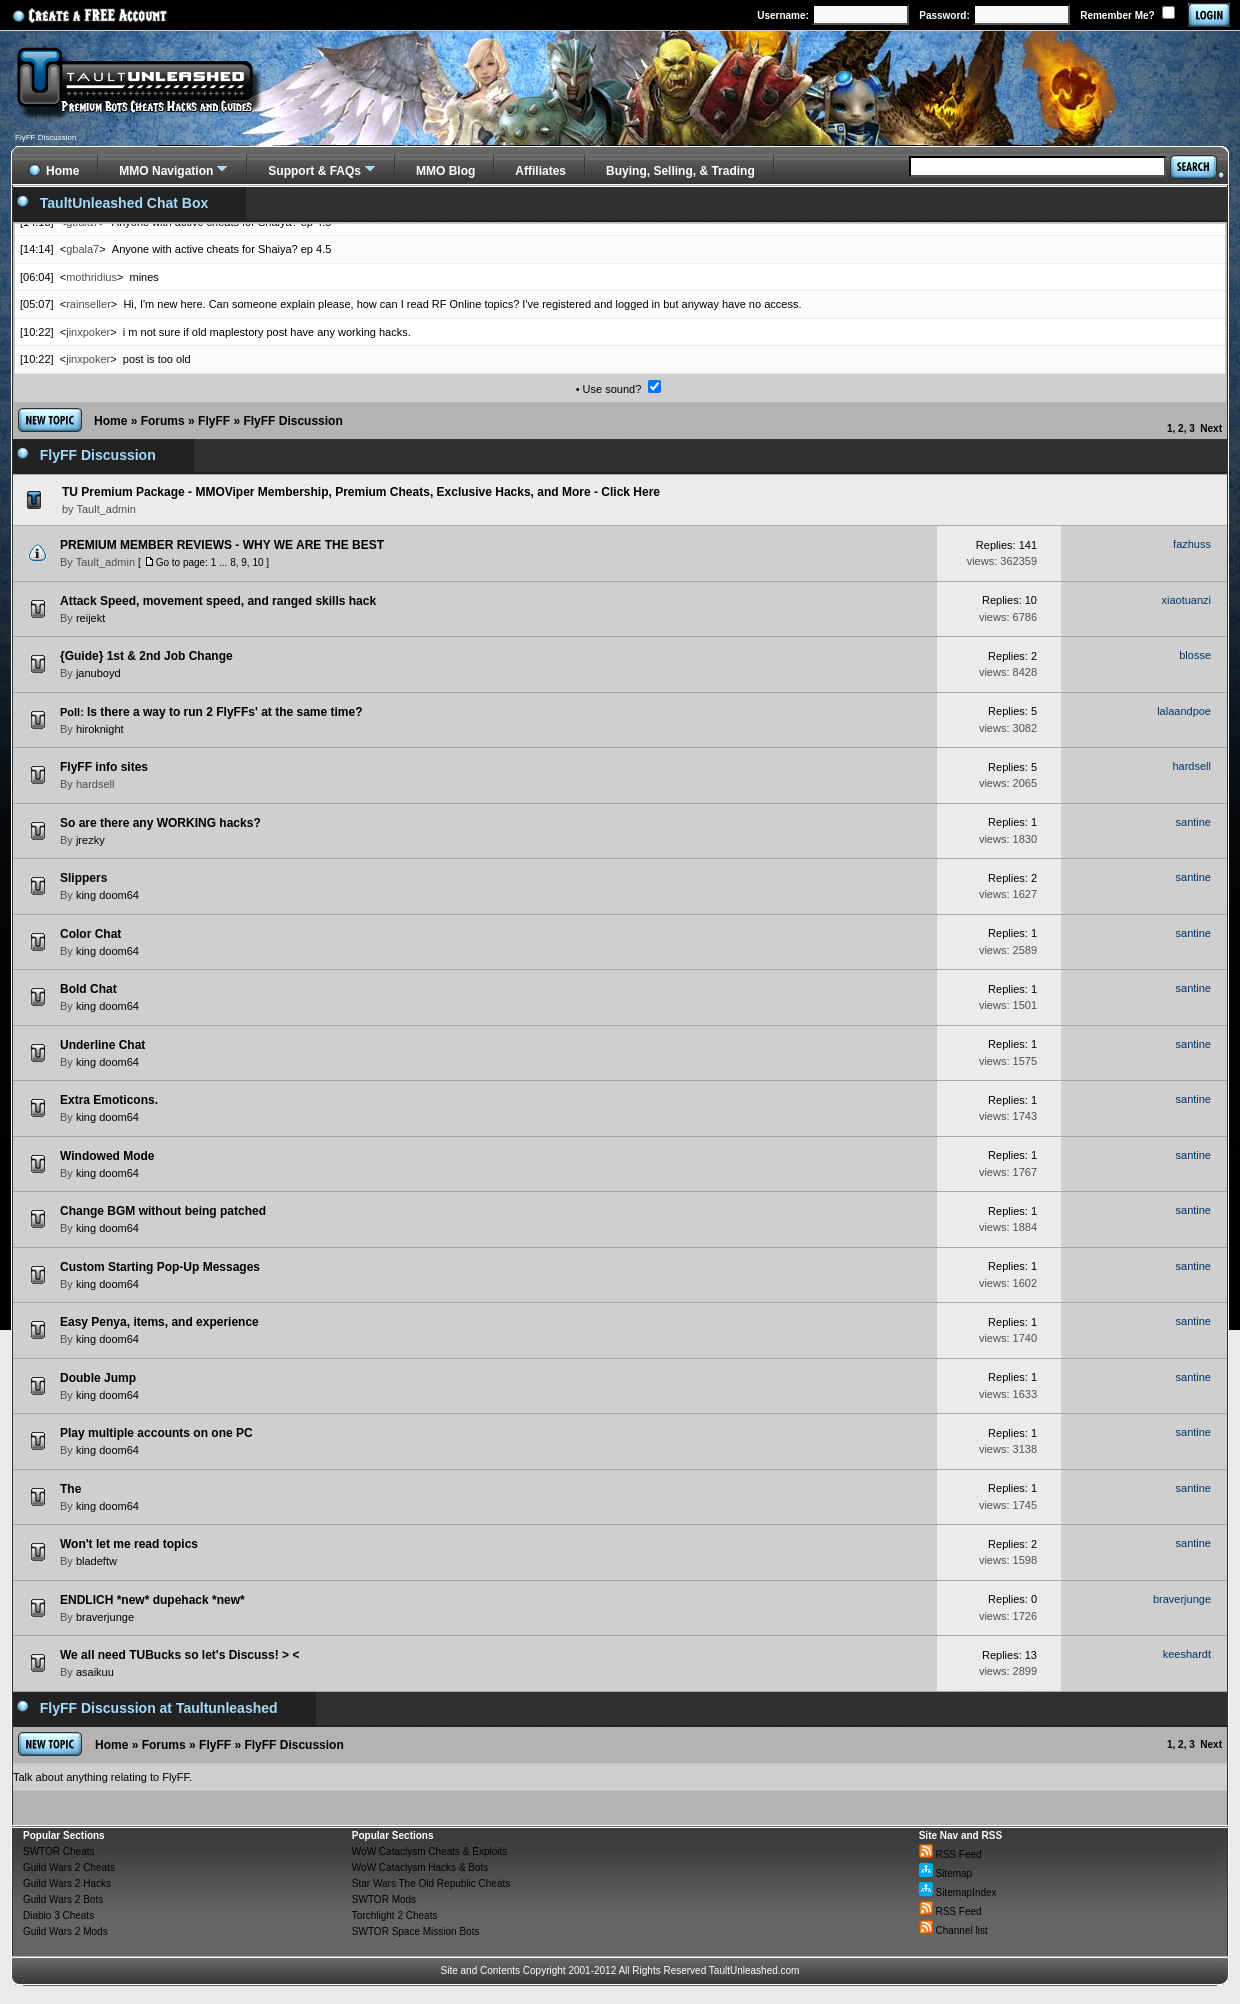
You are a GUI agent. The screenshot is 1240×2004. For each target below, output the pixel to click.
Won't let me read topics (129, 1544)
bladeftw (96, 1561)
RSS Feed (950, 1854)
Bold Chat (88, 989)
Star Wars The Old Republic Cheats (431, 1883)
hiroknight (100, 729)
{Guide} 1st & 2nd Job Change (146, 656)
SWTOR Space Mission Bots (416, 1931)
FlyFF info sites (104, 767)
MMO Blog (445, 171)
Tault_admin (105, 562)
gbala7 (82, 249)
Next (1211, 428)
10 (257, 562)
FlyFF (214, 421)
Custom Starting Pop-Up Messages (160, 1267)
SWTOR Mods (384, 1899)
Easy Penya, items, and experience (159, 1322)
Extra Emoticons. (109, 1100)
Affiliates (540, 171)
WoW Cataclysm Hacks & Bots (420, 1867)
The (70, 1489)
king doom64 (107, 895)
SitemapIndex (958, 1892)
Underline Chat (102, 1045)
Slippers (83, 878)
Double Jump (98, 1378)
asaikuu (95, 1672)
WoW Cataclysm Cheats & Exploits (429, 1851)
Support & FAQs (314, 171)
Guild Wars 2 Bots (63, 1899)
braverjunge (105, 1617)
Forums (163, 421)
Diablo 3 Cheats (58, 1915)
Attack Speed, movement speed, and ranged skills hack (218, 601)
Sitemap (945, 1873)
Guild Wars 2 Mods (65, 1931)
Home (110, 421)
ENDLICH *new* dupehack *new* (152, 1600)
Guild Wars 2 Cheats (69, 1867)
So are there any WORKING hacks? (160, 823)
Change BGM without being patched (163, 1211)
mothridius (91, 277)
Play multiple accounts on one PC (156, 1433)
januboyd (98, 673)
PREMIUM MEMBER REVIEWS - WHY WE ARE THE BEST (222, 545)
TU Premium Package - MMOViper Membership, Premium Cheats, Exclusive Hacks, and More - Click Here (361, 492)
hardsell (95, 784)
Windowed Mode (107, 1156)
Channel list (953, 1930)
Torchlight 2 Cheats (395, 1915)
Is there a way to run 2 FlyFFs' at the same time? (225, 712)
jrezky (90, 840)
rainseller (88, 304)
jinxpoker (88, 332)
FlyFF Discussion (292, 421)
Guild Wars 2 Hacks (67, 1883)
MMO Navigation (166, 171)
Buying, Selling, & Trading (680, 171)
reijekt (90, 618)
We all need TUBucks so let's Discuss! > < (179, 1655)
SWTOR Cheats (59, 1851)
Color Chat (90, 934)
